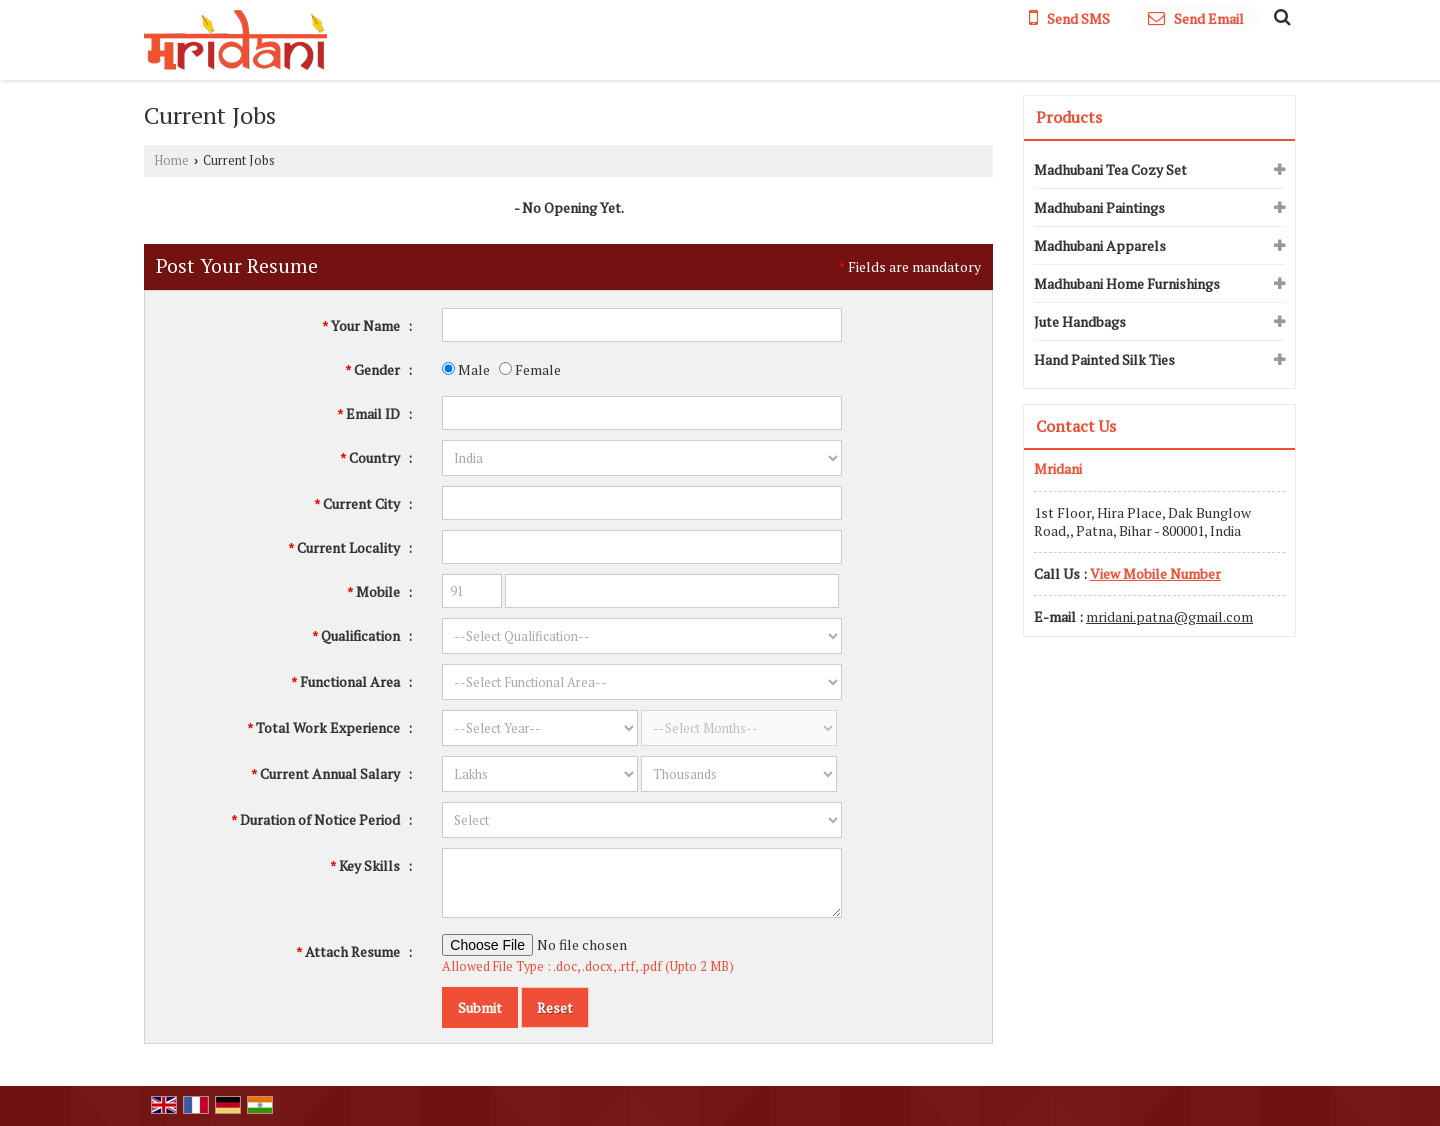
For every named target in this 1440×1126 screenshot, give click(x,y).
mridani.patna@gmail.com (1169, 616)
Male (466, 369)
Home (171, 160)
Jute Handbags (1080, 321)
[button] (1155, 573)
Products (1069, 117)
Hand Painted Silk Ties (1104, 359)
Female (530, 369)
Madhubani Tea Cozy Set (1110, 169)
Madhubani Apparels (1100, 245)
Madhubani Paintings (1099, 207)
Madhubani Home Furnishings (1127, 283)
